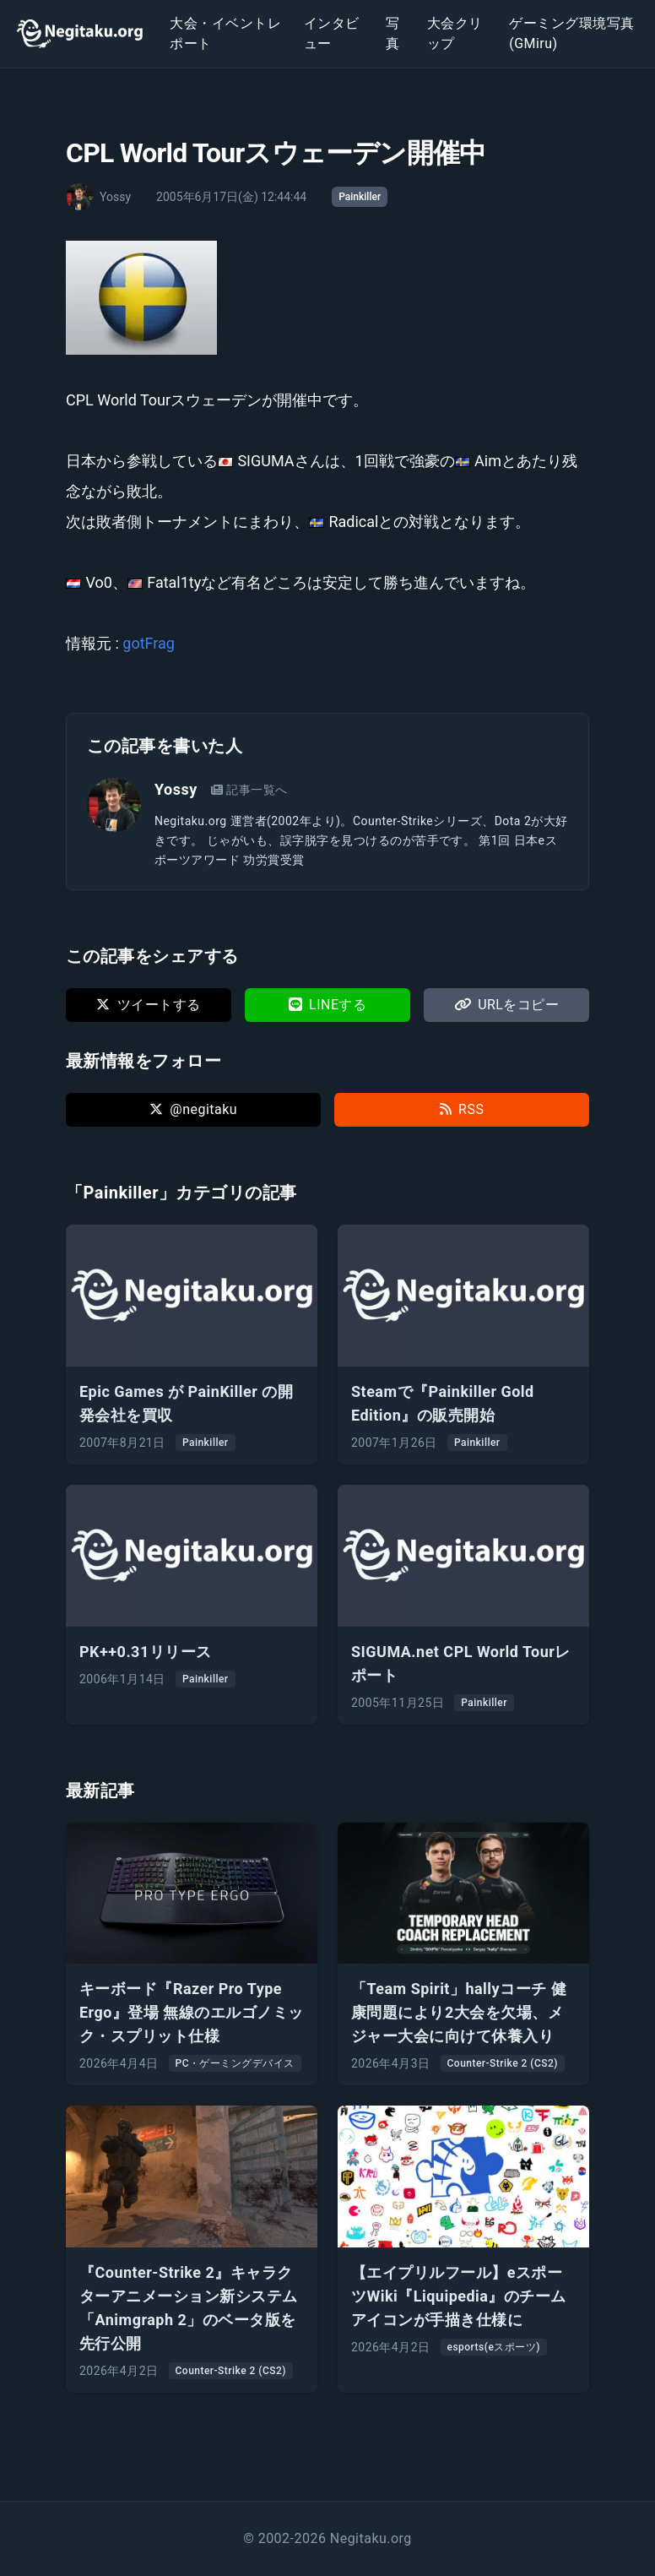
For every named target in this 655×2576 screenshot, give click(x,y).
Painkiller (359, 197)
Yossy (176, 789)
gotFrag (148, 643)
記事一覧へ (249, 789)
